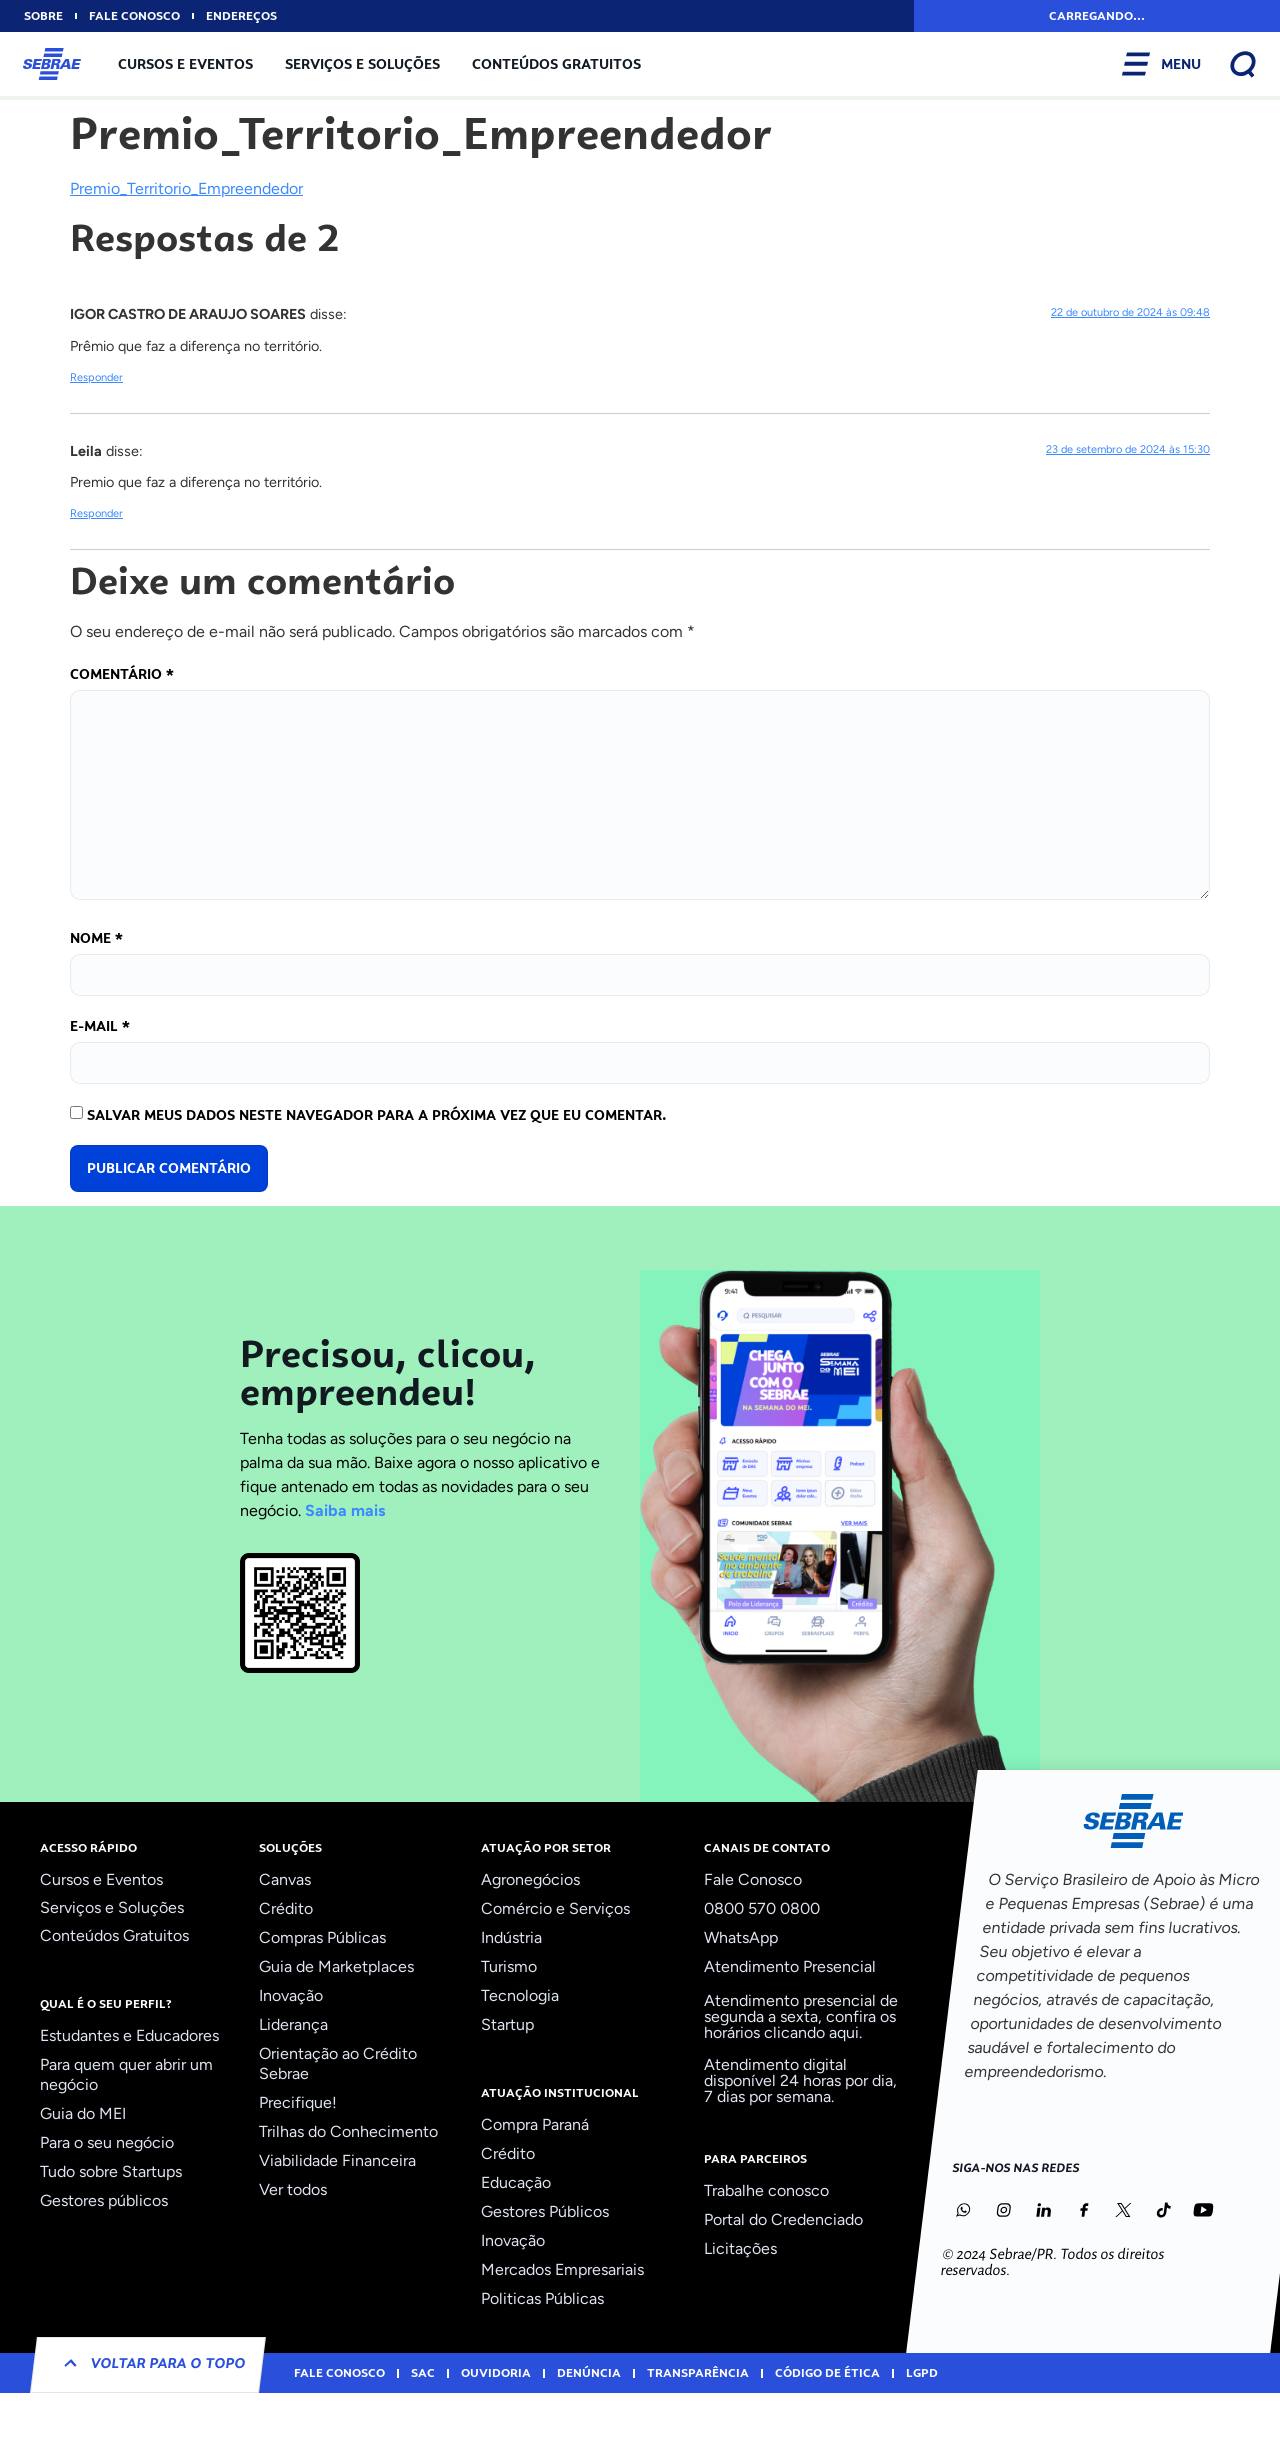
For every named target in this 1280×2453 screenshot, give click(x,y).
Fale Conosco (753, 1879)
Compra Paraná (535, 2124)
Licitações (740, 2248)
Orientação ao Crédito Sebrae (338, 2063)
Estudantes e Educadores (129, 2035)
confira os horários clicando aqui (800, 2024)
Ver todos (293, 2189)
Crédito (286, 1908)
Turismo (509, 1966)
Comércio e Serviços (555, 1908)
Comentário (122, 674)
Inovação (291, 1995)
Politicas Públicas (542, 2298)
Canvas (285, 1879)
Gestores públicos (104, 2200)
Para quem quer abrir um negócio (126, 2074)
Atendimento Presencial (790, 1966)
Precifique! (298, 2102)
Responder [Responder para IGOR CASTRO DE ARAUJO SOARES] (96, 377)
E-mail (100, 1026)
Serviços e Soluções (362, 64)
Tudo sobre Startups (111, 2171)
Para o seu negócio (107, 2142)
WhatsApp (741, 1937)
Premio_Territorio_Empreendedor (186, 188)
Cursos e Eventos (185, 64)
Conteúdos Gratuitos (556, 64)
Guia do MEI (83, 2113)
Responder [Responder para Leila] (96, 513)
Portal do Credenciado (783, 2219)
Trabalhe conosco (766, 2190)
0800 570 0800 (762, 1908)
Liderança (293, 2024)
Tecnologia (520, 1995)
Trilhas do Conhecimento (348, 2131)
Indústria (511, 1937)
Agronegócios (530, 1879)
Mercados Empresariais (562, 2269)
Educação (516, 2182)
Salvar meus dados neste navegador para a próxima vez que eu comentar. (377, 1115)
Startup (507, 2024)
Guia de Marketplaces (336, 1966)
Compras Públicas (322, 1937)
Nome (96, 938)
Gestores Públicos (545, 2211)
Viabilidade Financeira (337, 2160)
